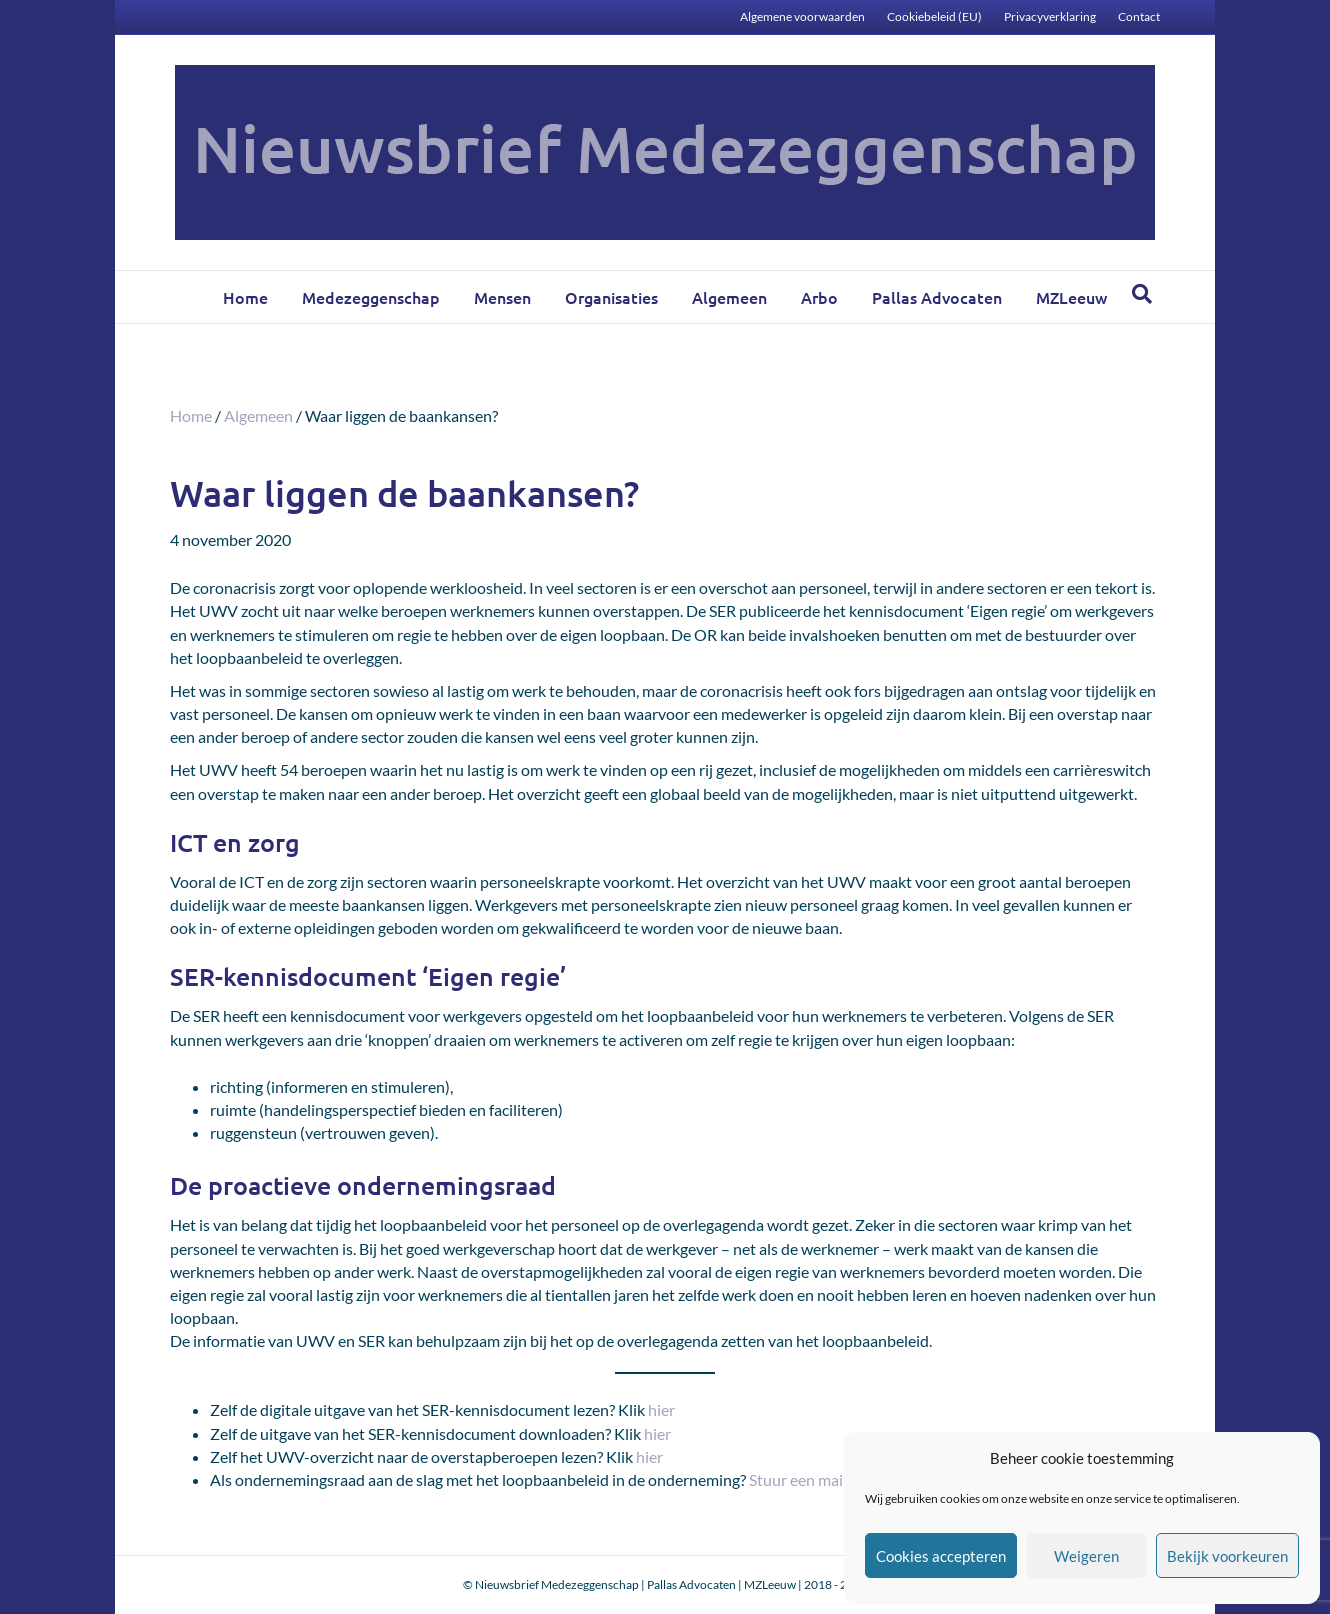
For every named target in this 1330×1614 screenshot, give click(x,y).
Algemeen (729, 297)
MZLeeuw (1071, 297)
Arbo (819, 297)
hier (661, 1409)
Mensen (502, 297)
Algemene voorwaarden (802, 16)
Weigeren (1086, 1556)
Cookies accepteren (941, 1556)
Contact (1139, 16)
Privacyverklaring (1050, 16)
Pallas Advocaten (937, 297)
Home (245, 297)
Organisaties (611, 297)
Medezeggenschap (371, 297)
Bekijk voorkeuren (1227, 1556)
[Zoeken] (1142, 294)
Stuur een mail (798, 1479)
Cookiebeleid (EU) (934, 16)
